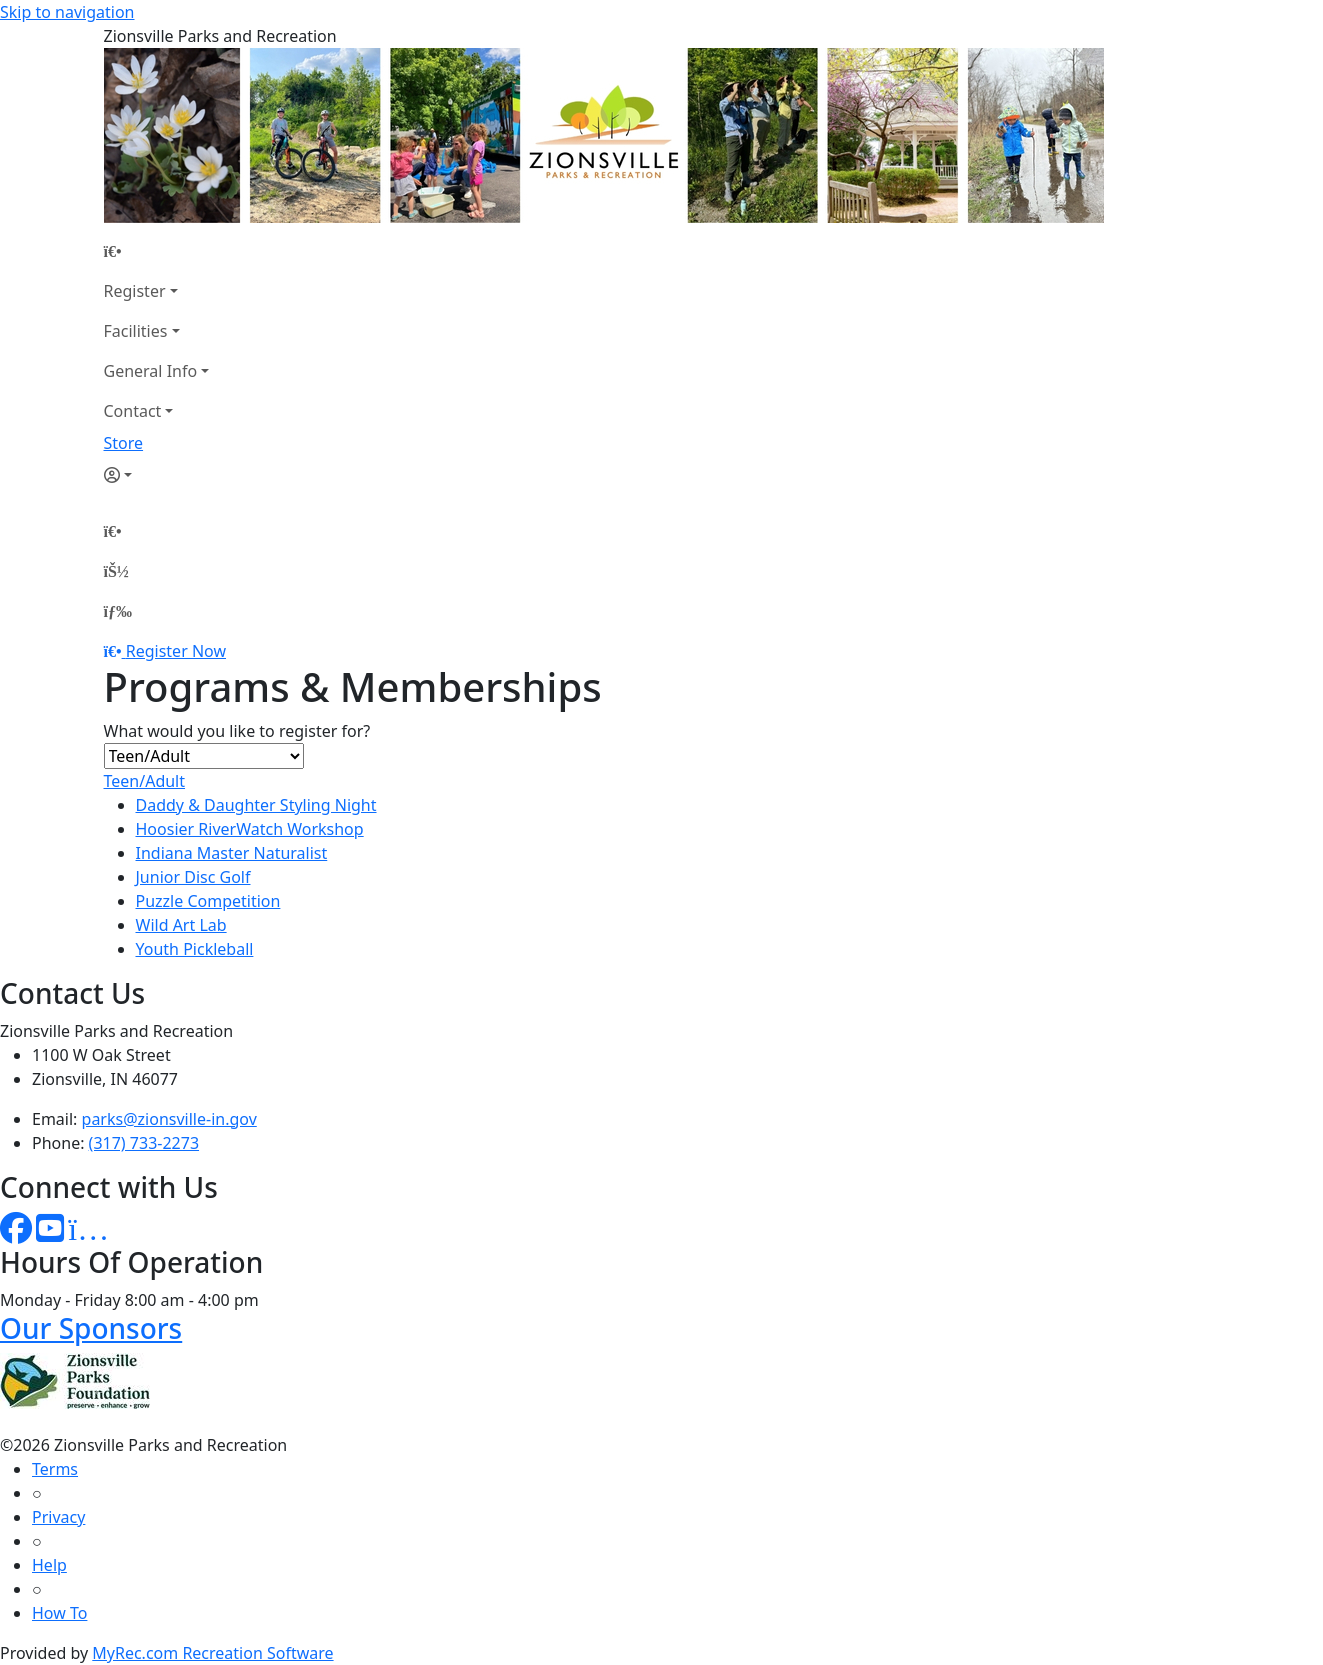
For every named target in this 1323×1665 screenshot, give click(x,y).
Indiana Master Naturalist (232, 853)
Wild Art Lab (181, 925)
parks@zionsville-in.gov (169, 1119)
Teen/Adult (145, 781)
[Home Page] (157, 251)
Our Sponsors (91, 1328)
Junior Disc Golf (193, 877)
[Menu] (118, 611)
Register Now (176, 651)
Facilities (136, 331)
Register (135, 291)
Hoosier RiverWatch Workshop (250, 829)
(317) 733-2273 (144, 1143)
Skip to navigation (67, 12)
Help (49, 1565)
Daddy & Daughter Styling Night (256, 805)
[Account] (157, 475)
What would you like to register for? (237, 731)
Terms (55, 1469)
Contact (133, 411)
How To (59, 1613)
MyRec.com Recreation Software (212, 1653)
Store (124, 443)
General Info (151, 371)
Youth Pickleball (195, 949)
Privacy (58, 1517)
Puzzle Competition (208, 901)
